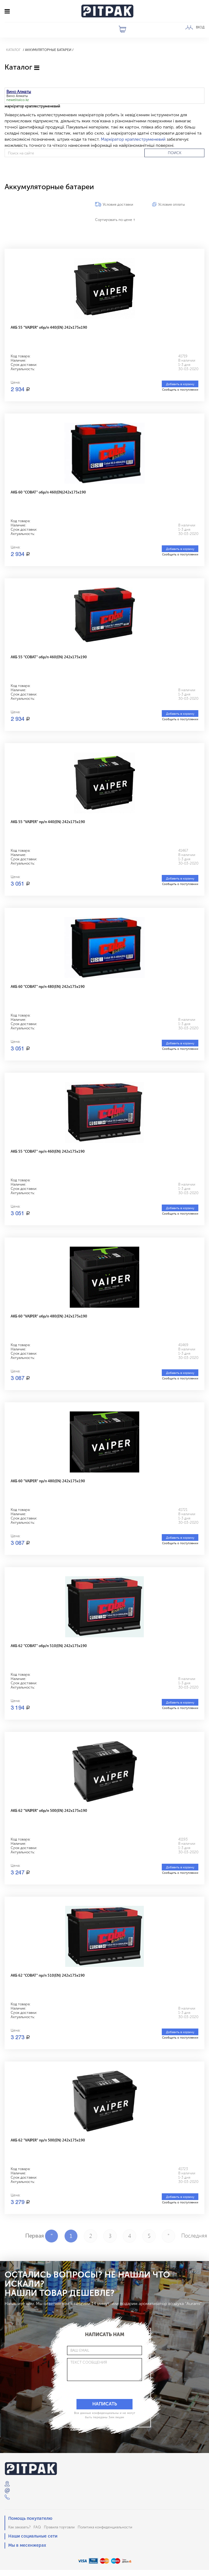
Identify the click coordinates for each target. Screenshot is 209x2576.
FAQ (37, 2527)
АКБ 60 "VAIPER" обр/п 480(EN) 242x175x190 (49, 1316)
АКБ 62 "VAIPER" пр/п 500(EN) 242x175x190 (48, 2140)
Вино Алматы (17, 96)
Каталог (13, 50)
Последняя (188, 2235)
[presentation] (94, 2390)
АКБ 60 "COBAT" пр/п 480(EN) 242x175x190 (48, 986)
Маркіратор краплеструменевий (133, 139)
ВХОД (200, 27)
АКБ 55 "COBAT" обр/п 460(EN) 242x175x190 (49, 657)
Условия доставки (118, 204)
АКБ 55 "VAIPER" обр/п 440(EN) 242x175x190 (49, 327)
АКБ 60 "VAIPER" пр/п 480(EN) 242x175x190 (48, 1481)
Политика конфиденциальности (105, 2527)
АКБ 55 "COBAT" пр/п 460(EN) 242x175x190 (48, 1151)
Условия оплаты (171, 204)
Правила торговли (59, 2527)
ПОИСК (174, 153)
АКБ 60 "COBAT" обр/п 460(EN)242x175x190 (48, 492)
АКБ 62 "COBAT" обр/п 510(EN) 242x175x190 (49, 1645)
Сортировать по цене (115, 220)
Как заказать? (19, 2527)
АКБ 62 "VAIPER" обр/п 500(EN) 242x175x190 (49, 1810)
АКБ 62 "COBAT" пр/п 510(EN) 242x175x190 (48, 1975)
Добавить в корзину (180, 384)
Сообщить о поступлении (180, 389)
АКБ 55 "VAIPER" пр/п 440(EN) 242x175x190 (48, 821)
